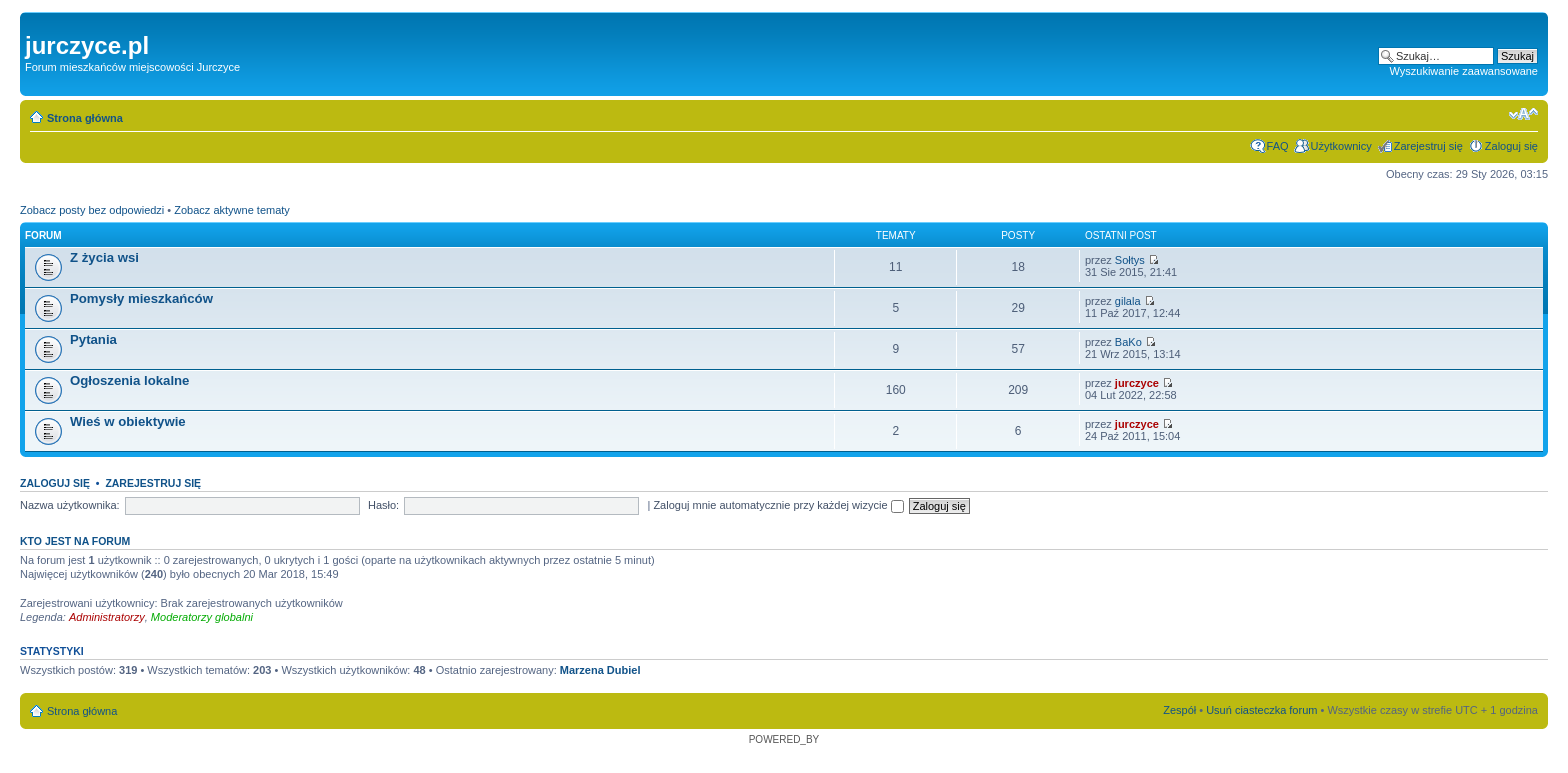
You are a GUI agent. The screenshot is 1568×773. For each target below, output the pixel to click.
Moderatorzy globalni (202, 617)
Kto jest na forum (75, 541)
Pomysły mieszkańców (141, 298)
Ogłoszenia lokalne (129, 380)
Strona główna (85, 118)
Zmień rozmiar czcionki (1523, 114)
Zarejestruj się (1428, 146)
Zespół (1179, 710)
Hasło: (383, 505)
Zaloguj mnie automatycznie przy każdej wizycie (778, 505)
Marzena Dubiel (600, 670)
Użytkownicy (1341, 146)
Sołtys (1130, 260)
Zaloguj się (1511, 146)
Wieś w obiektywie (128, 421)
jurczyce (1137, 383)
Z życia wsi (104, 257)
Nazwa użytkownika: (70, 505)
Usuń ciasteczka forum (1261, 710)
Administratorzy (107, 617)
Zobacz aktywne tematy (232, 210)
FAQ (1278, 146)
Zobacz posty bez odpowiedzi (92, 210)
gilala (1128, 301)
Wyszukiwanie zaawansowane (1464, 71)
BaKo (1128, 342)
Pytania (93, 339)
